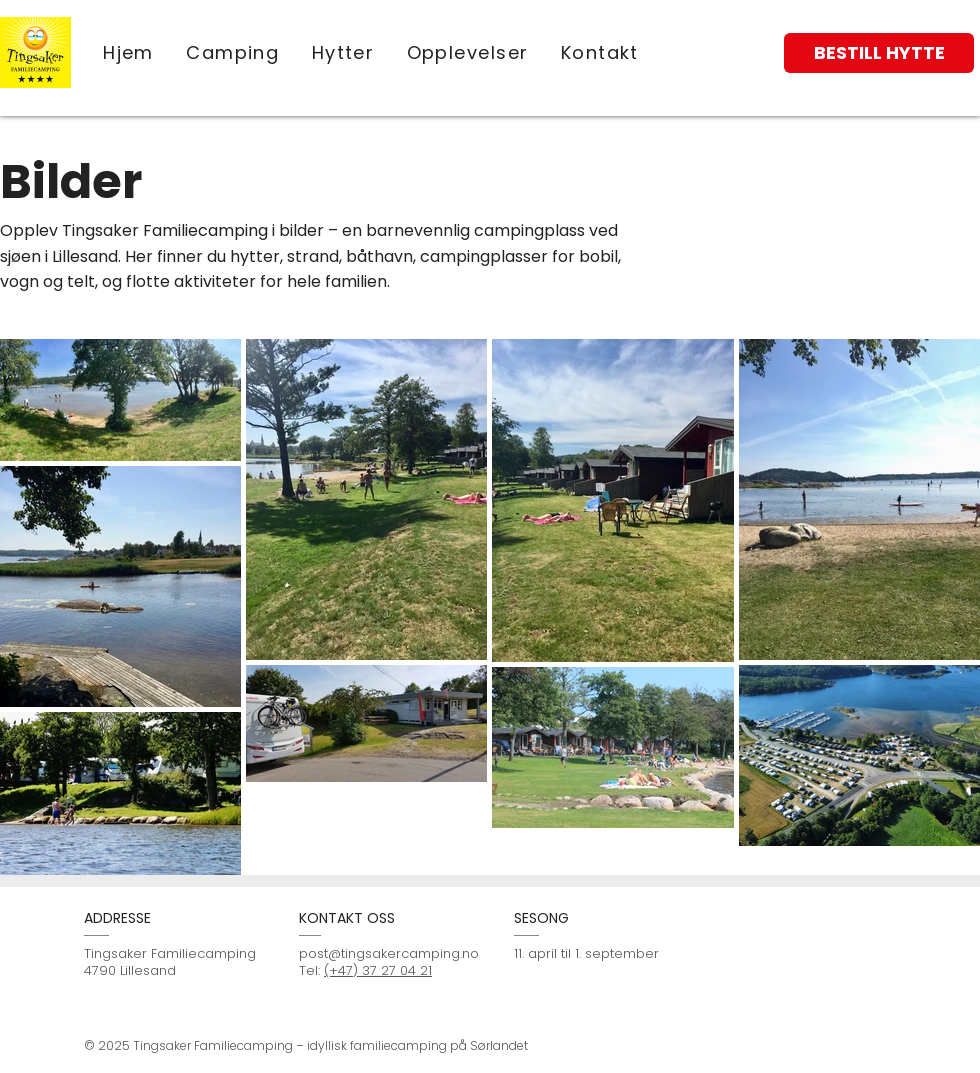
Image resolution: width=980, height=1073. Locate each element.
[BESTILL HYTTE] (879, 53)
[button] (467, 52)
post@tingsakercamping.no (389, 953)
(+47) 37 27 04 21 (378, 970)
